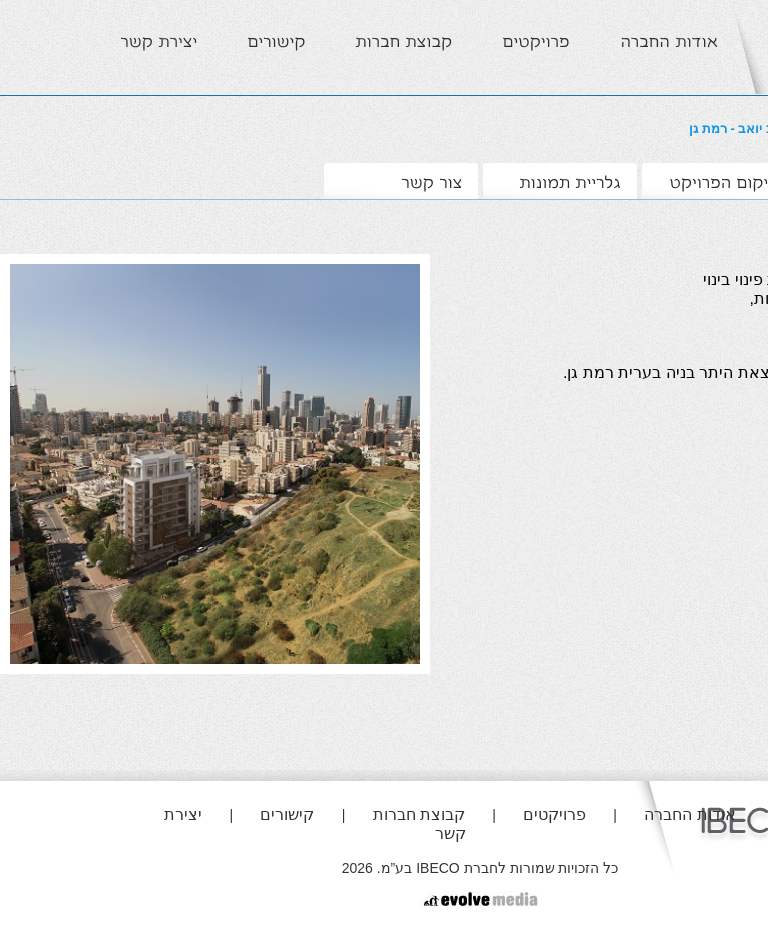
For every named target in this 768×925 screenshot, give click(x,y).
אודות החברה (689, 814)
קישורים (287, 814)
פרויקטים (554, 814)
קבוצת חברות (419, 814)
